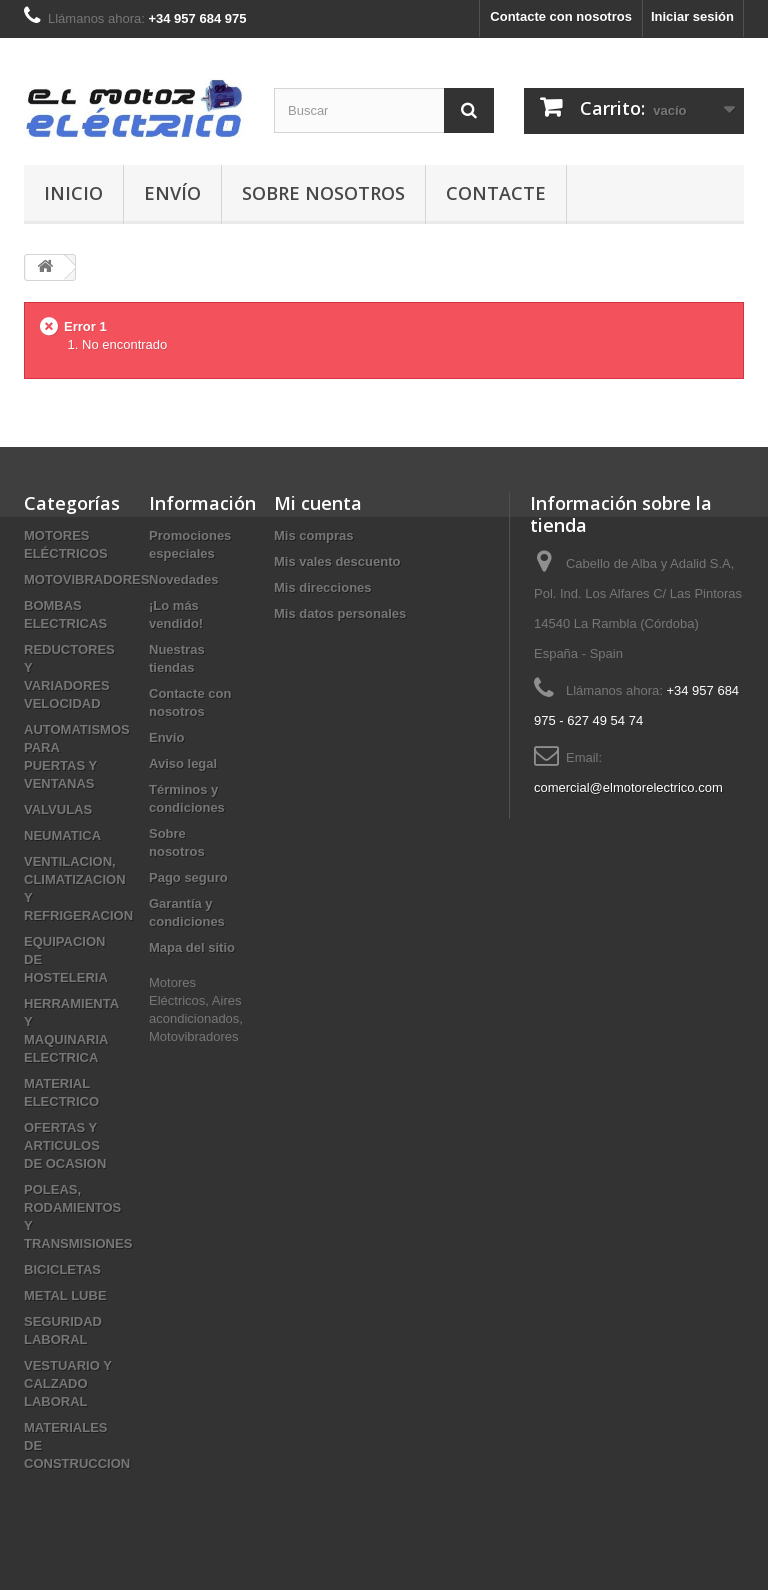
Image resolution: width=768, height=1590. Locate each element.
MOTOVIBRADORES (86, 579)
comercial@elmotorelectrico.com (628, 787)
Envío (172, 193)
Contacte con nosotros (561, 16)
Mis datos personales (340, 613)
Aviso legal (183, 763)
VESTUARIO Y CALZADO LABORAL (68, 1383)
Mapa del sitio (192, 947)
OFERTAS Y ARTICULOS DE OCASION (65, 1145)
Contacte (496, 193)
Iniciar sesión (692, 16)
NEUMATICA (62, 835)
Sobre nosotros (323, 193)
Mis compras (313, 535)
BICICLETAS (62, 1269)
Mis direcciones (323, 587)
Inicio (73, 193)
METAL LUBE (65, 1295)
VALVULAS (58, 809)
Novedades (183, 579)
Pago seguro (188, 877)
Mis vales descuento (337, 561)
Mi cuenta (318, 503)
